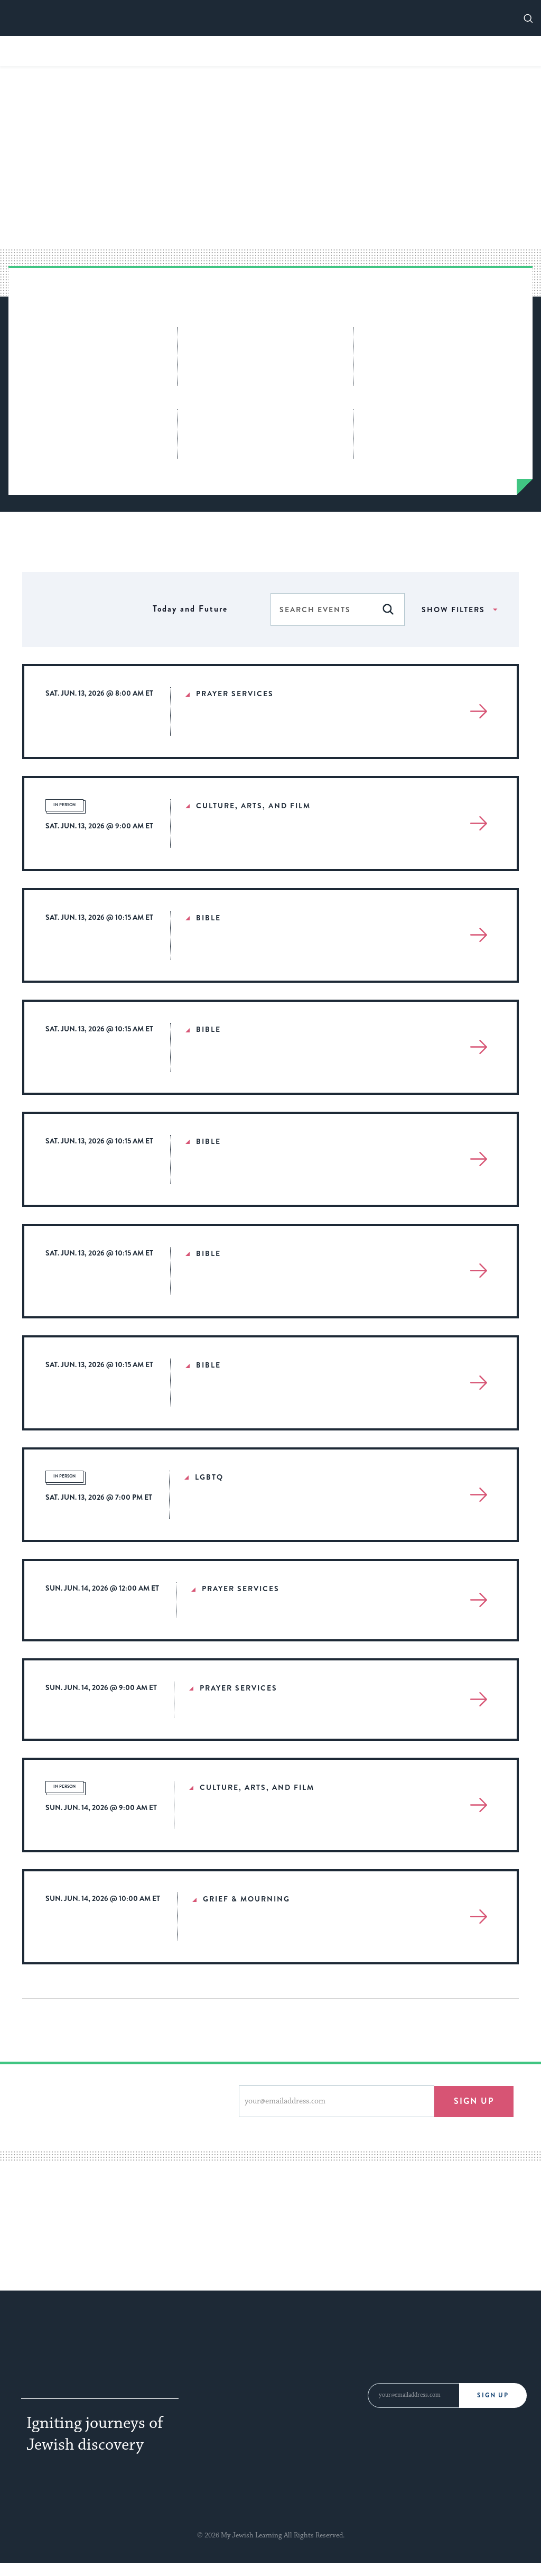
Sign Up (494, 2395)
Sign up (473, 2101)
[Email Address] (413, 2395)
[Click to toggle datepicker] (190, 609)
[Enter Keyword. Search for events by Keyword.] (321, 609)
